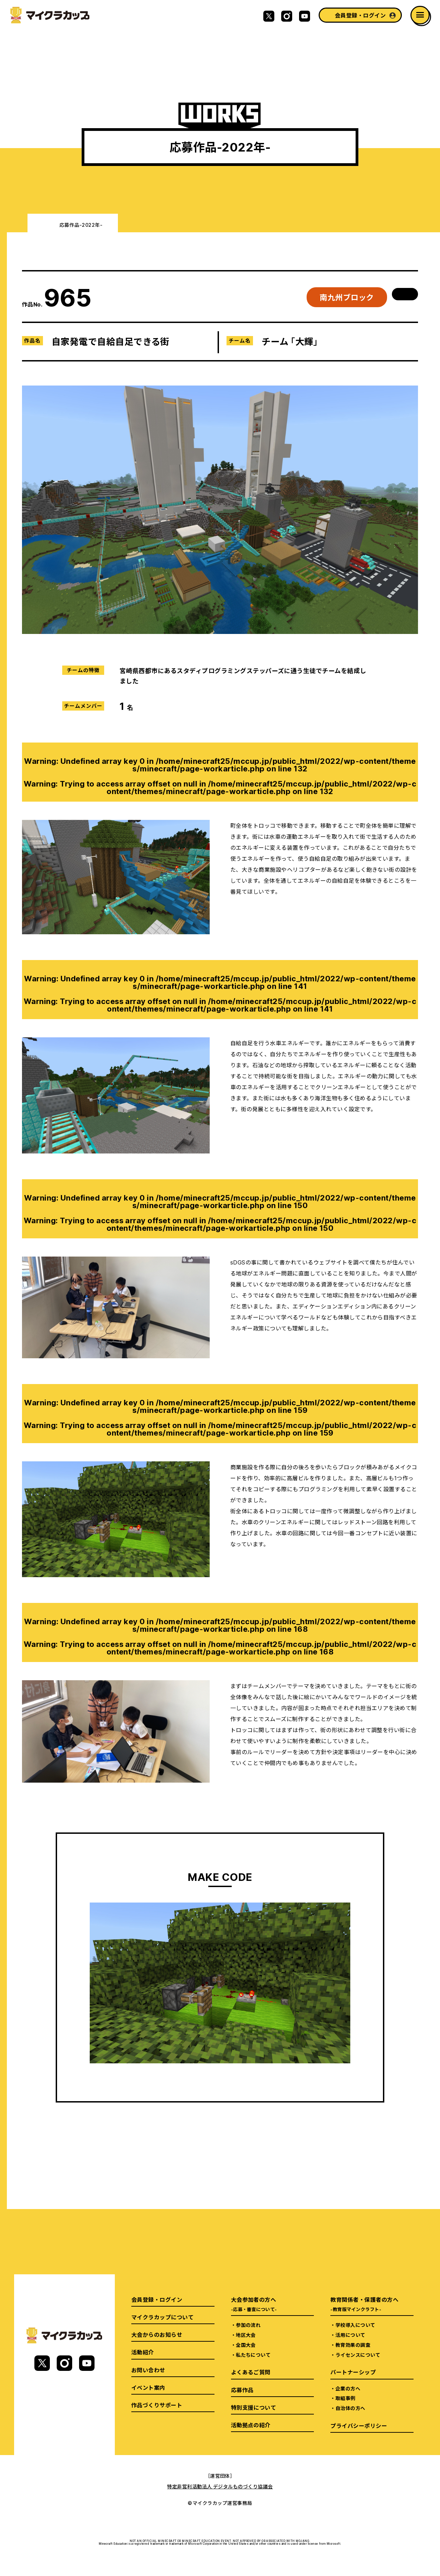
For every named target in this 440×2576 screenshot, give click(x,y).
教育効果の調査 (353, 2344)
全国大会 (246, 2344)
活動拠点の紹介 (251, 2425)
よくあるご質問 (251, 2372)
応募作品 (242, 2390)
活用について (350, 2334)
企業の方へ (348, 2388)
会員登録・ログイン (360, 15)
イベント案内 (148, 2387)
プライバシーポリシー (358, 2425)
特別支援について (253, 2407)
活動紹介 (142, 2352)
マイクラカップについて (162, 2317)
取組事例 (345, 2398)
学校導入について (355, 2324)
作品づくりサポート (156, 2405)
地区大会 (246, 2334)
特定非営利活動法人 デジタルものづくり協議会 (220, 2486)
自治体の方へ (350, 2408)
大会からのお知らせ (156, 2334)
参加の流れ (248, 2324)
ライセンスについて (358, 2354)
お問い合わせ (148, 2370)
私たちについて (253, 2354)
